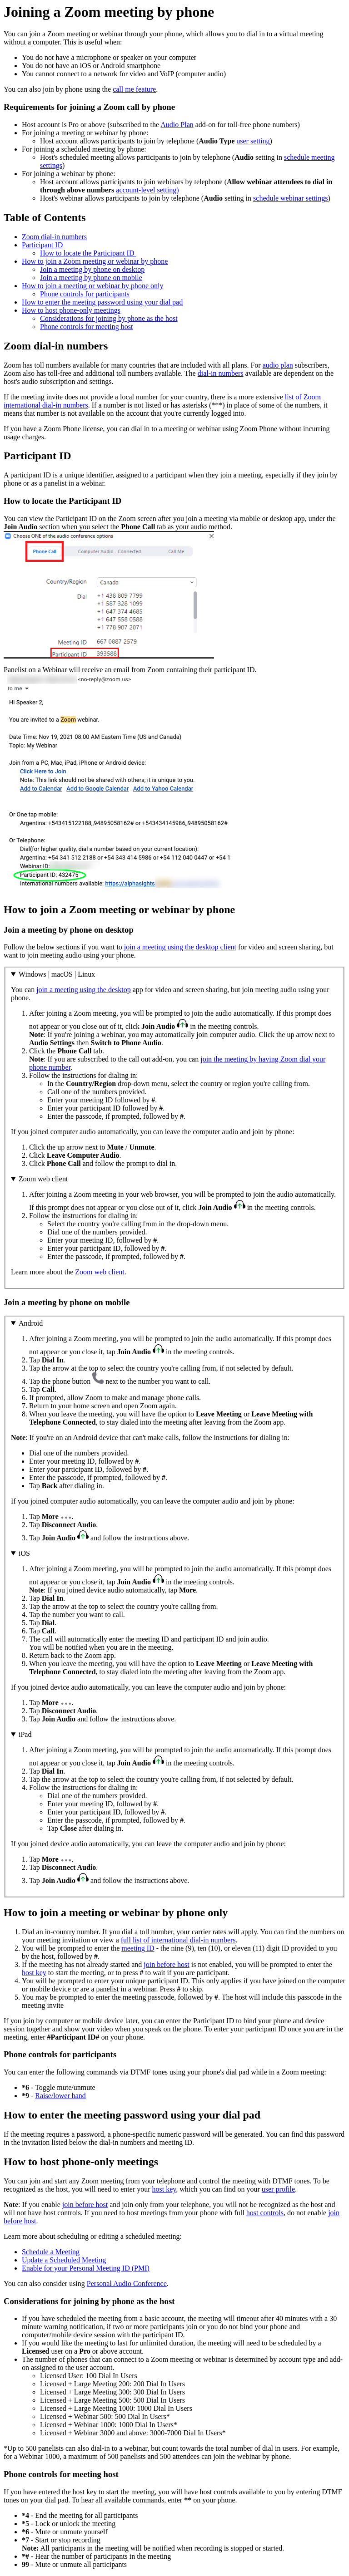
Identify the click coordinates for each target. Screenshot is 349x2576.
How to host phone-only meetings (71, 310)
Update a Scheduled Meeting (64, 2260)
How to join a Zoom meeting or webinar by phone (95, 261)
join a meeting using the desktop (83, 989)
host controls (265, 2213)
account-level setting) (147, 190)
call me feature (134, 89)
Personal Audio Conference (127, 2283)
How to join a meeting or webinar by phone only (93, 286)
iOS (24, 1553)
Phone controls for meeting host (86, 326)
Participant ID (42, 245)
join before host (166, 1964)
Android (31, 1323)
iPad (25, 1734)
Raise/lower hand (60, 2095)
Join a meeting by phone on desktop (92, 269)
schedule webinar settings (290, 198)
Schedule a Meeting (51, 2252)
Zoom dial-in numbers (54, 237)
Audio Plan (176, 124)
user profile (278, 2189)
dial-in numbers (221, 373)
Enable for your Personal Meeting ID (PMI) (86, 2268)
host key (34, 1972)
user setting (252, 141)
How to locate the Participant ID (88, 253)
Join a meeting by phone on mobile (91, 277)
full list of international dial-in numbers (178, 1940)
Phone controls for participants (85, 294)
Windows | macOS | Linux (57, 974)
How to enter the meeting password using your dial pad (102, 302)
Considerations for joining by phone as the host (109, 318)
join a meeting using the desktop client (180, 947)
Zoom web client (43, 1179)
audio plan (278, 365)
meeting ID (137, 1948)
